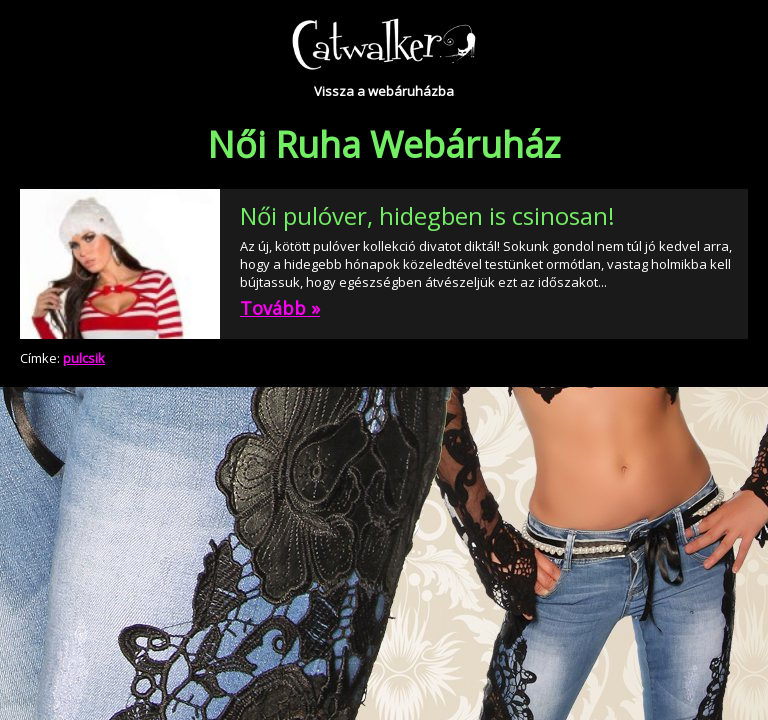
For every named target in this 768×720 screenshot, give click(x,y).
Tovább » (280, 308)
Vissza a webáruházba (384, 91)
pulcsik (84, 358)
